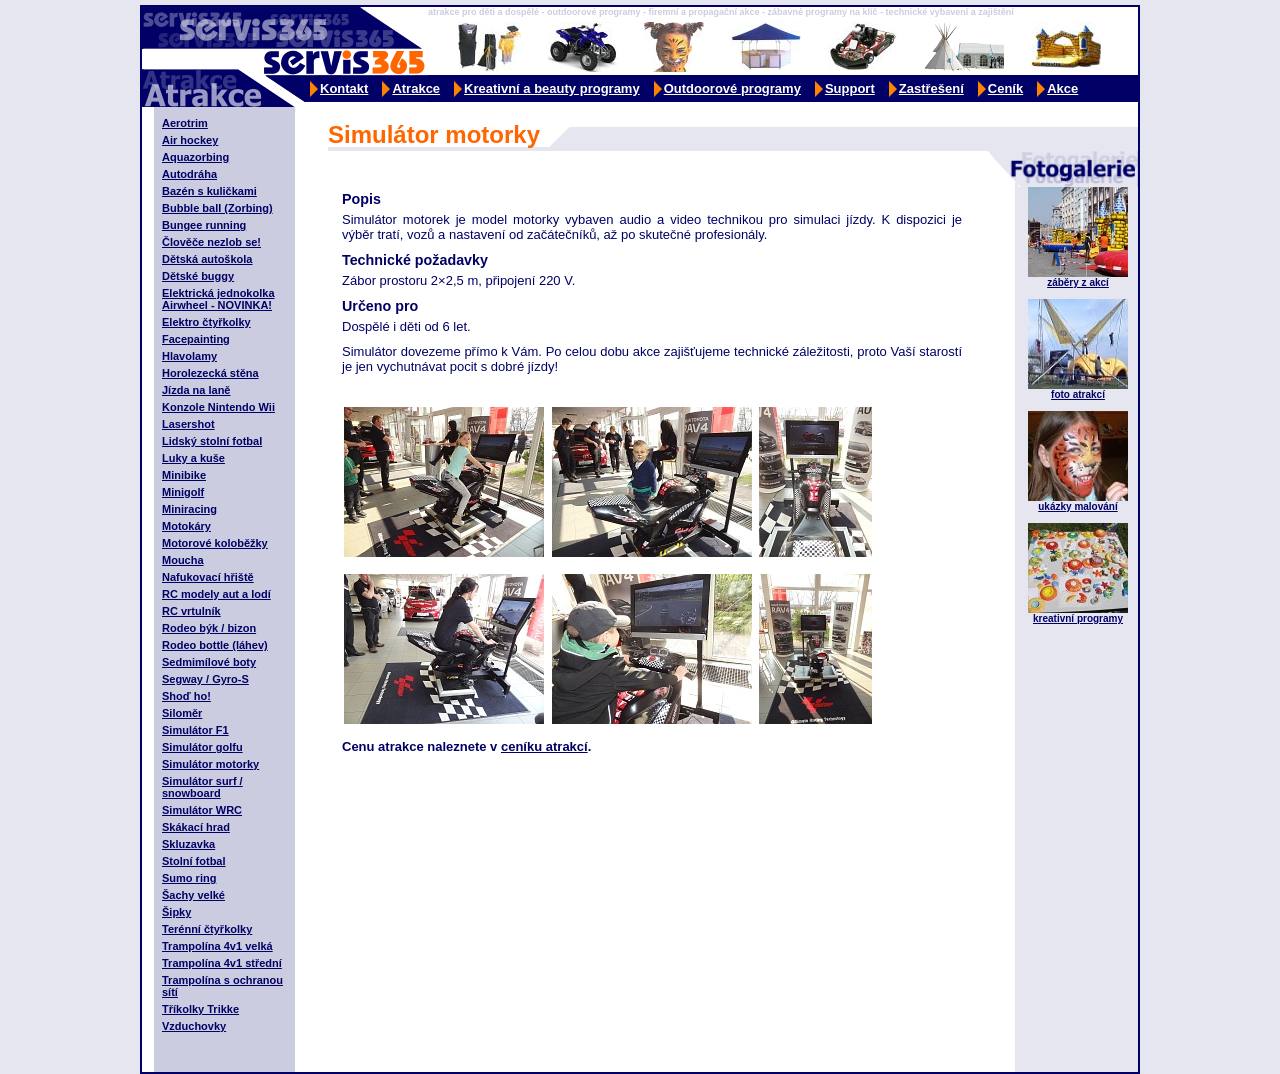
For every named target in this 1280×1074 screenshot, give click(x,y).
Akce (1062, 88)
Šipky (176, 912)
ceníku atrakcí (544, 746)
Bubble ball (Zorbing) (217, 208)
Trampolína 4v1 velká (217, 946)
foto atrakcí (1078, 394)
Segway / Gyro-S (205, 679)
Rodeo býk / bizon (209, 628)
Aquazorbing (195, 157)
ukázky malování (1077, 506)
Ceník (1005, 88)
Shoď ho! (186, 696)
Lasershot (188, 424)
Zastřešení (931, 88)
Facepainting (196, 339)
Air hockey (190, 140)
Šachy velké (193, 895)
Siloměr (182, 713)
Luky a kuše (193, 458)
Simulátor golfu (202, 747)
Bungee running (204, 225)
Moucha (183, 560)
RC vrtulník (191, 611)
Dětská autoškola (207, 259)
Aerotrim (185, 123)
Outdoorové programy (732, 88)
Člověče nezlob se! (211, 242)
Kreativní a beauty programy (552, 88)
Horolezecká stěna (210, 373)
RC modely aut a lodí (216, 594)
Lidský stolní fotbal (212, 441)
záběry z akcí (1078, 282)
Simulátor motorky (210, 764)
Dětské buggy (198, 276)
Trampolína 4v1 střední (222, 963)
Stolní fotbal (194, 861)
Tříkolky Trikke (200, 1009)
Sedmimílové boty (209, 662)
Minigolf (183, 492)
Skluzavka (188, 844)
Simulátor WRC (202, 810)
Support (850, 88)
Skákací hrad (196, 827)
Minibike (184, 475)
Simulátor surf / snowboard (202, 787)
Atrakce (416, 88)
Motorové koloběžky (215, 543)
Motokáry (186, 526)
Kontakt (344, 88)
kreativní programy (1078, 618)
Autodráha (189, 174)
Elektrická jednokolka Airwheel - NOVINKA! (218, 299)
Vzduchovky (194, 1026)
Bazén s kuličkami (209, 191)
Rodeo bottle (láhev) (215, 645)
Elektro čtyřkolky (206, 322)
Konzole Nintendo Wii (218, 407)
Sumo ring (189, 878)
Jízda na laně (196, 390)
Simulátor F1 (195, 730)
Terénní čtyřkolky (207, 929)
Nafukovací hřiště (208, 577)
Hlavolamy (189, 356)
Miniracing (189, 509)
